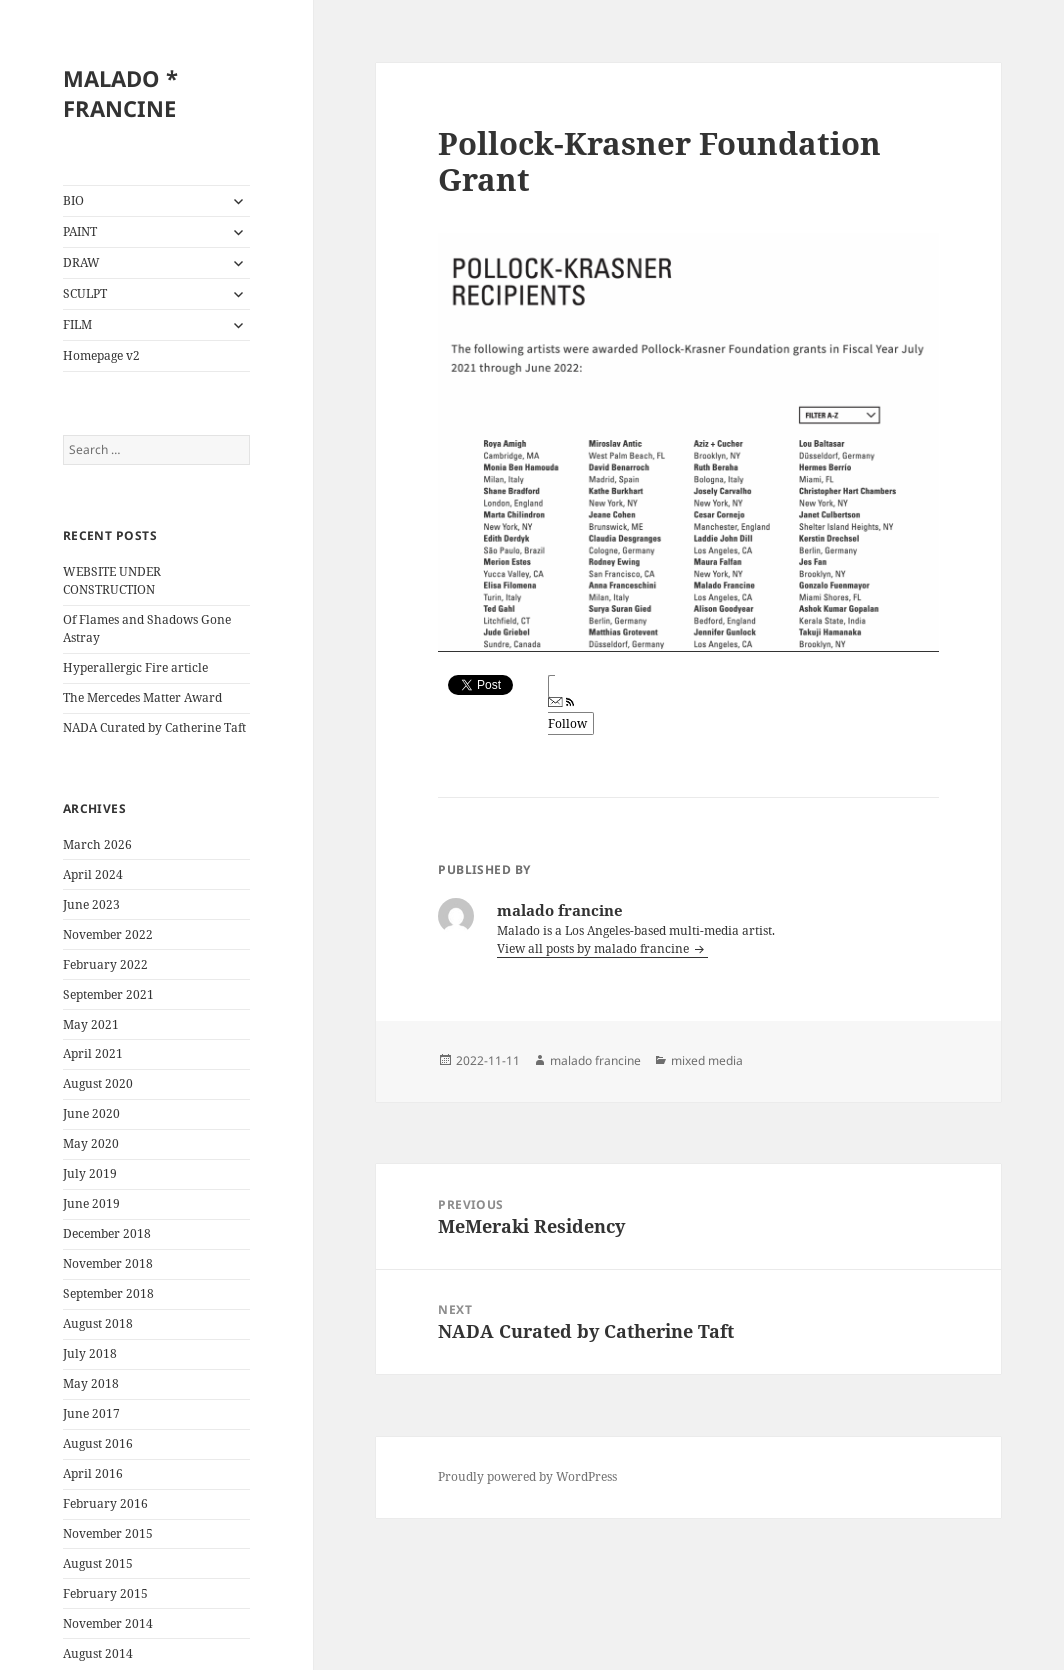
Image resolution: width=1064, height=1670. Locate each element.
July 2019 (90, 1173)
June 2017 (91, 1413)
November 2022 (108, 934)
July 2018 (90, 1353)
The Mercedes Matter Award (142, 697)
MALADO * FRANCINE (120, 93)
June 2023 (91, 904)
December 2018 (107, 1233)
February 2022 (105, 964)
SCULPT (85, 293)
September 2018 (108, 1293)
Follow (567, 714)
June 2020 (91, 1113)
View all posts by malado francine (594, 948)
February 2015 (105, 1593)
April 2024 (93, 874)
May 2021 (91, 1024)
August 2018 (98, 1323)
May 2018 (91, 1383)
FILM (77, 324)
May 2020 (91, 1143)
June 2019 (91, 1203)
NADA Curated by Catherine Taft (154, 727)
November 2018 (108, 1263)
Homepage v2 (101, 355)
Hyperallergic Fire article (135, 667)
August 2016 (98, 1443)
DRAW (81, 262)
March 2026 (97, 844)
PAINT (80, 231)
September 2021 (108, 994)
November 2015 (108, 1533)
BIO (73, 200)
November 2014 (108, 1623)
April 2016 (93, 1473)
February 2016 (105, 1503)
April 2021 (93, 1053)
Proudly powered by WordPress (527, 1476)
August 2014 (98, 1653)
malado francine (595, 1060)
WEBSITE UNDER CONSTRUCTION (112, 580)
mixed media (707, 1060)
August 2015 (98, 1563)
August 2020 (98, 1083)
